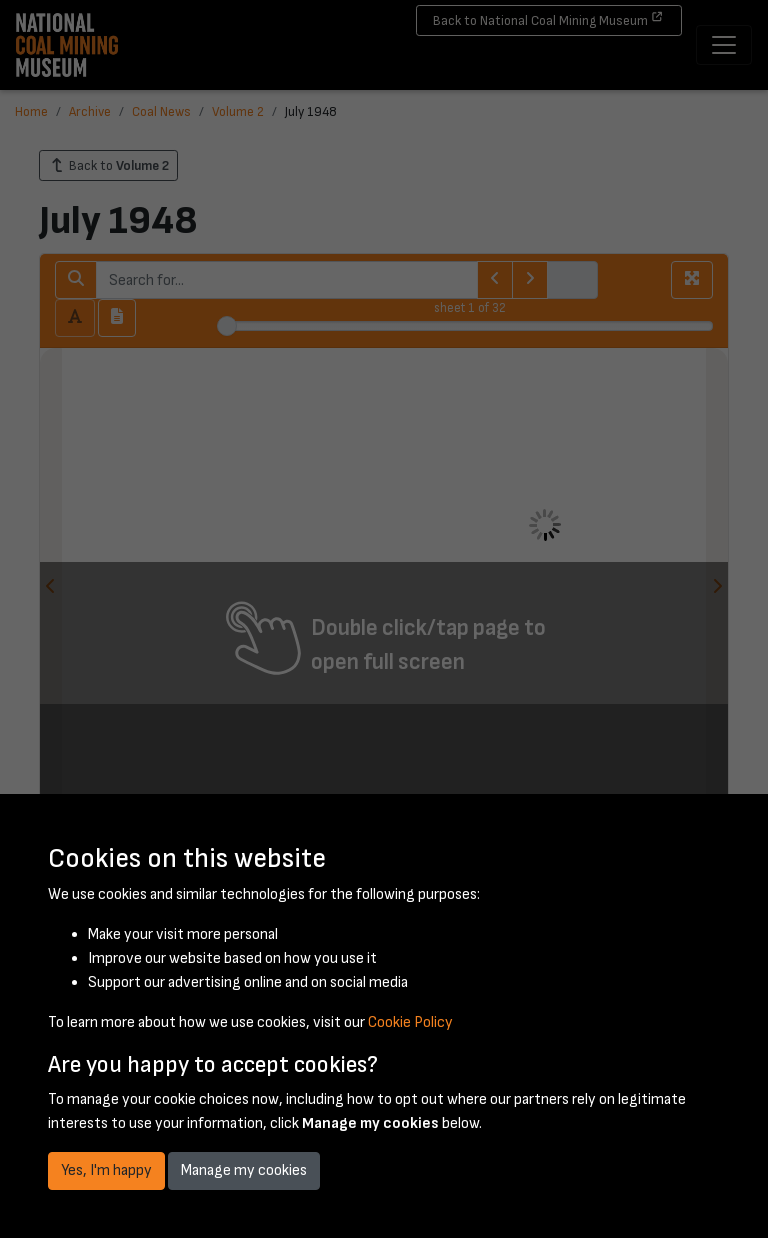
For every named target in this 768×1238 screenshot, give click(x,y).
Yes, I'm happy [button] (106, 1170)
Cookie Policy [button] (410, 1022)
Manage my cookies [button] (244, 1170)
